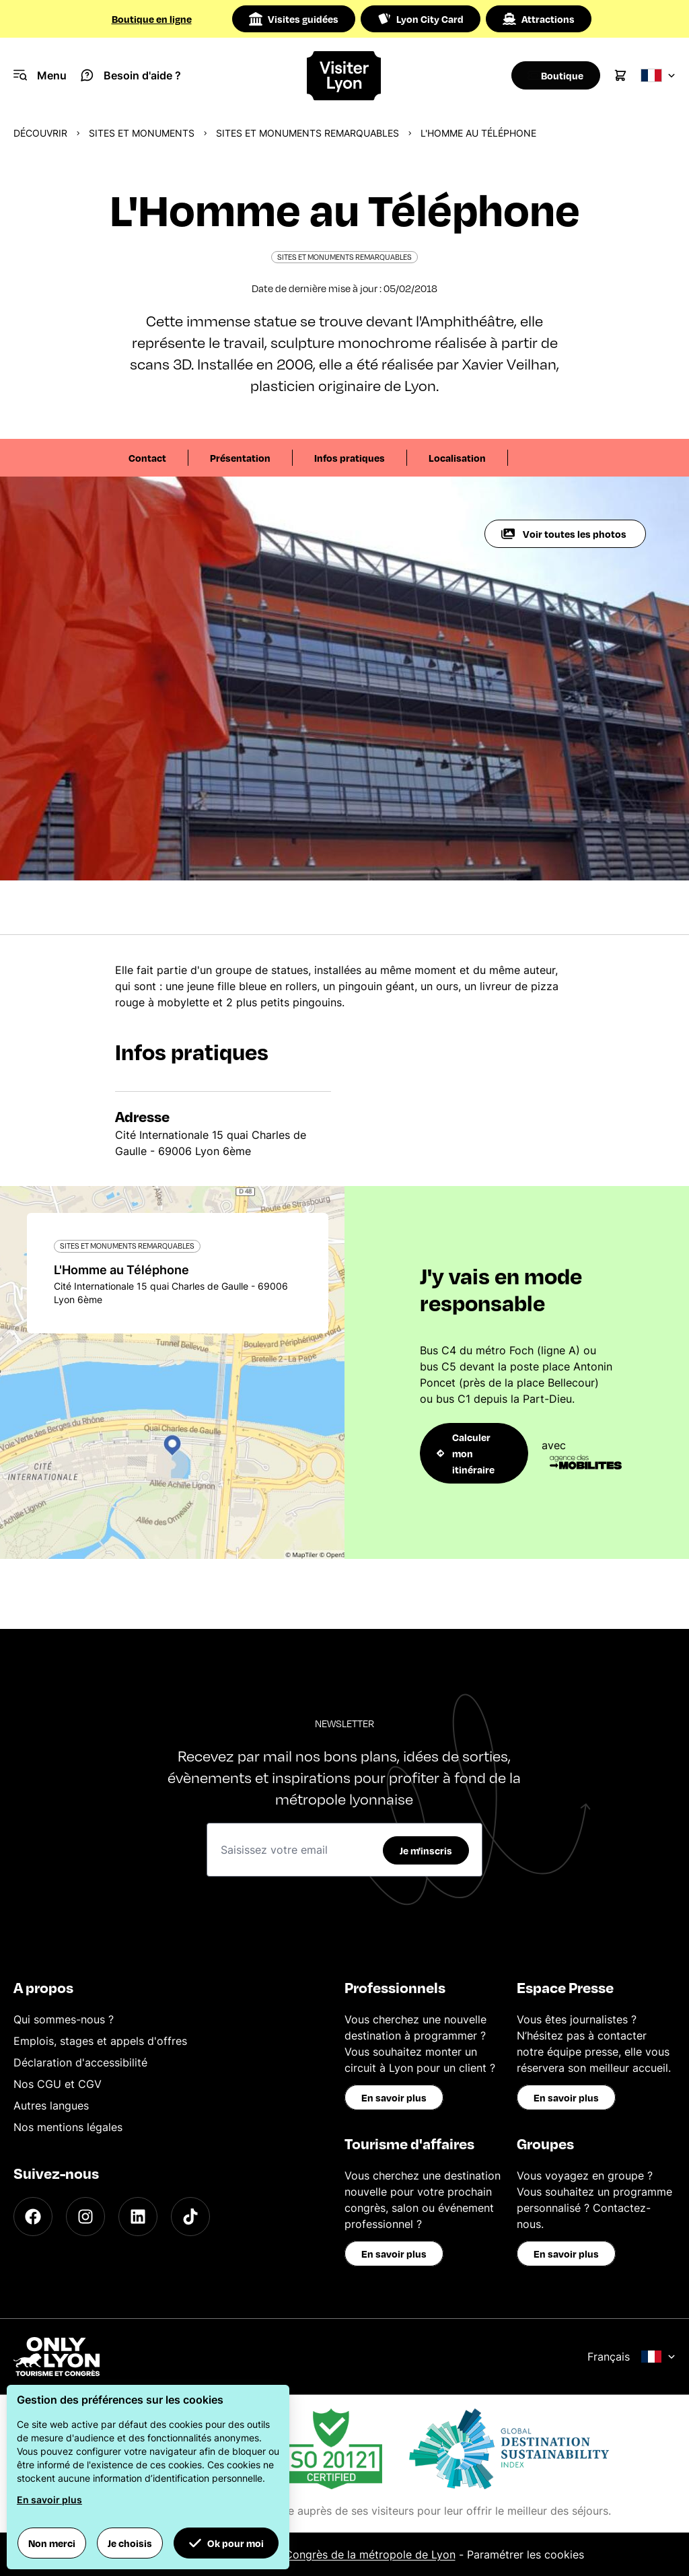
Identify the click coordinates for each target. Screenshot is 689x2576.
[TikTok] (190, 2216)
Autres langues (51, 2105)
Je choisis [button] (130, 2543)
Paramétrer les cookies (525, 2554)
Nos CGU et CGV (57, 2084)
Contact (147, 457)
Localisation (457, 457)
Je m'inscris (426, 1850)
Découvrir (40, 133)
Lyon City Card (420, 19)
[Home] (344, 75)
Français (631, 2356)
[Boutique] (551, 75)
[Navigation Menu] (40, 75)
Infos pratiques (349, 457)
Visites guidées (293, 19)
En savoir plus (394, 2097)
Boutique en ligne (152, 18)
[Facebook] (32, 2216)
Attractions (539, 19)
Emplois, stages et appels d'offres (100, 2041)
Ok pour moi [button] (226, 2543)
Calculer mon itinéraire (466, 1453)
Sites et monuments (141, 133)
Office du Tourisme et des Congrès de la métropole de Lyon (302, 2554)
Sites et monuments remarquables (307, 133)
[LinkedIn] (137, 2216)
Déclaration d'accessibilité (80, 2062)
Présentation (240, 457)
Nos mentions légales (67, 2127)
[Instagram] (85, 2216)
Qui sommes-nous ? (63, 2019)
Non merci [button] (51, 2543)
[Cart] (620, 75)
